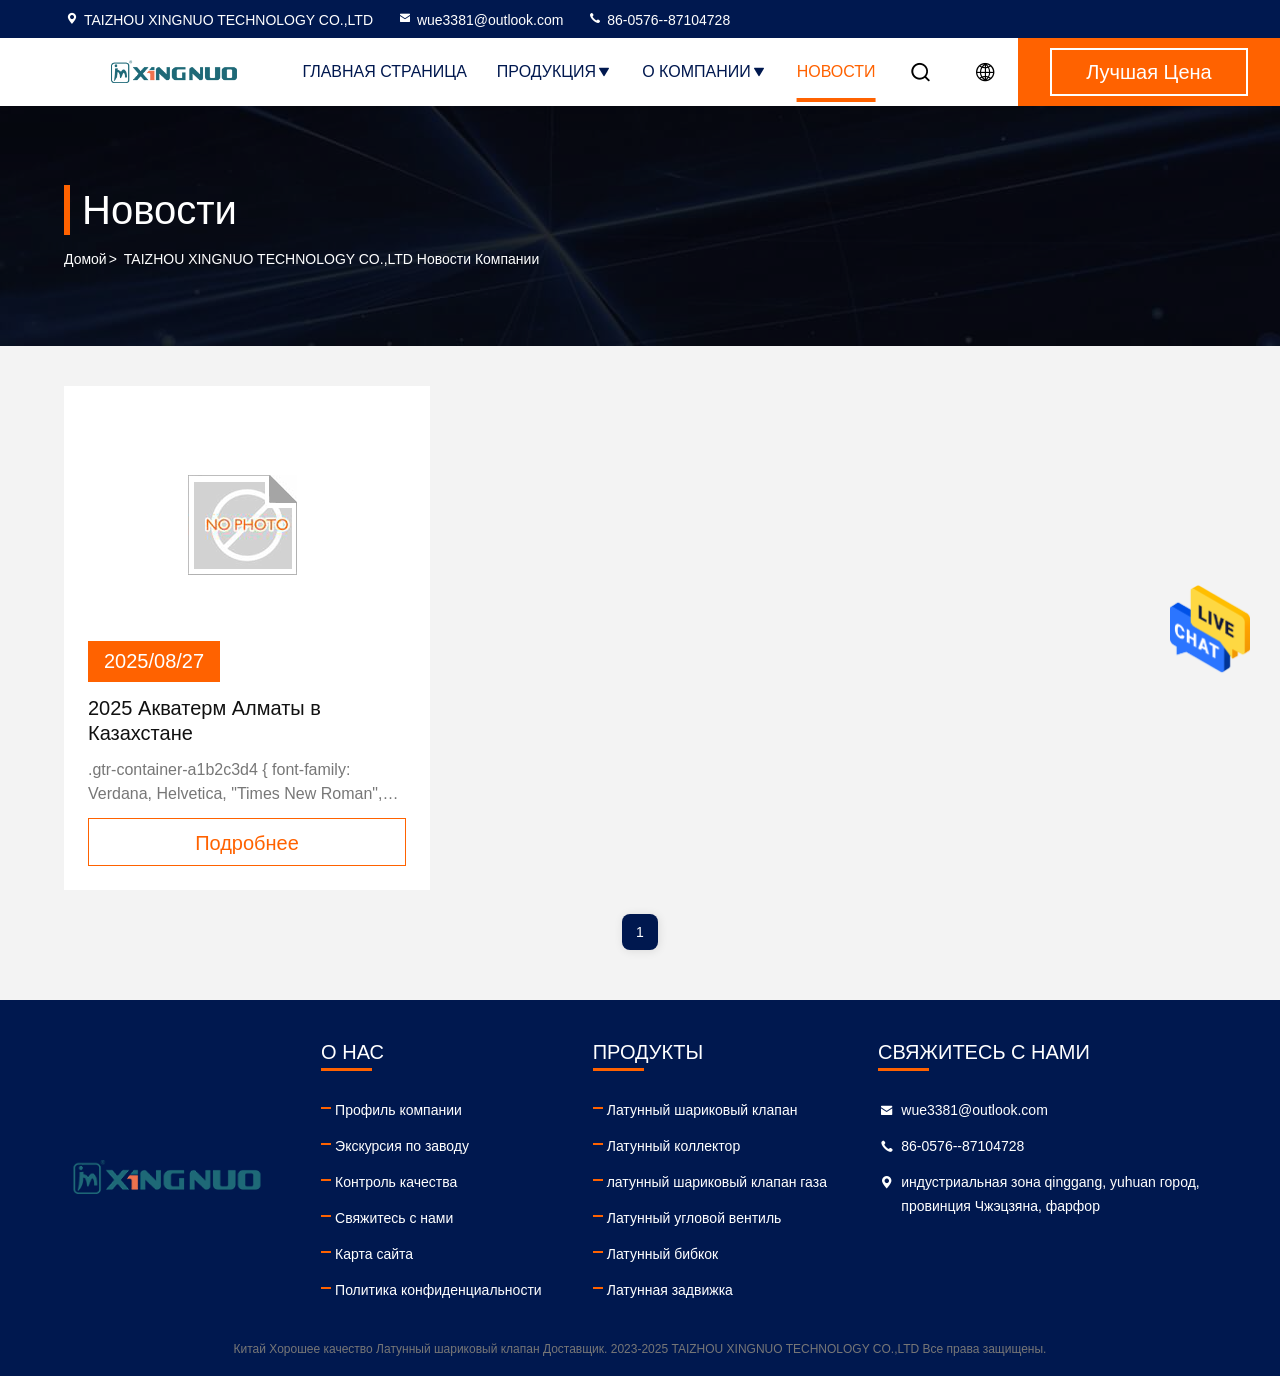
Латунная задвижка (670, 1290)
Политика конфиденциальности (438, 1290)
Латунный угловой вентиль (694, 1218)
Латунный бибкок (663, 1254)
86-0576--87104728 (658, 20)
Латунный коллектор (673, 1146)
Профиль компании (398, 1110)
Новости (836, 71)
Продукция (554, 71)
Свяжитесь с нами (394, 1218)
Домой (85, 259)
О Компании (704, 71)
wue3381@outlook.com (480, 20)
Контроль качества (396, 1182)
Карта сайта (374, 1254)
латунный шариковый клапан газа (717, 1182)
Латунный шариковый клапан (702, 1110)
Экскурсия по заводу (402, 1146)
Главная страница (384, 71)
